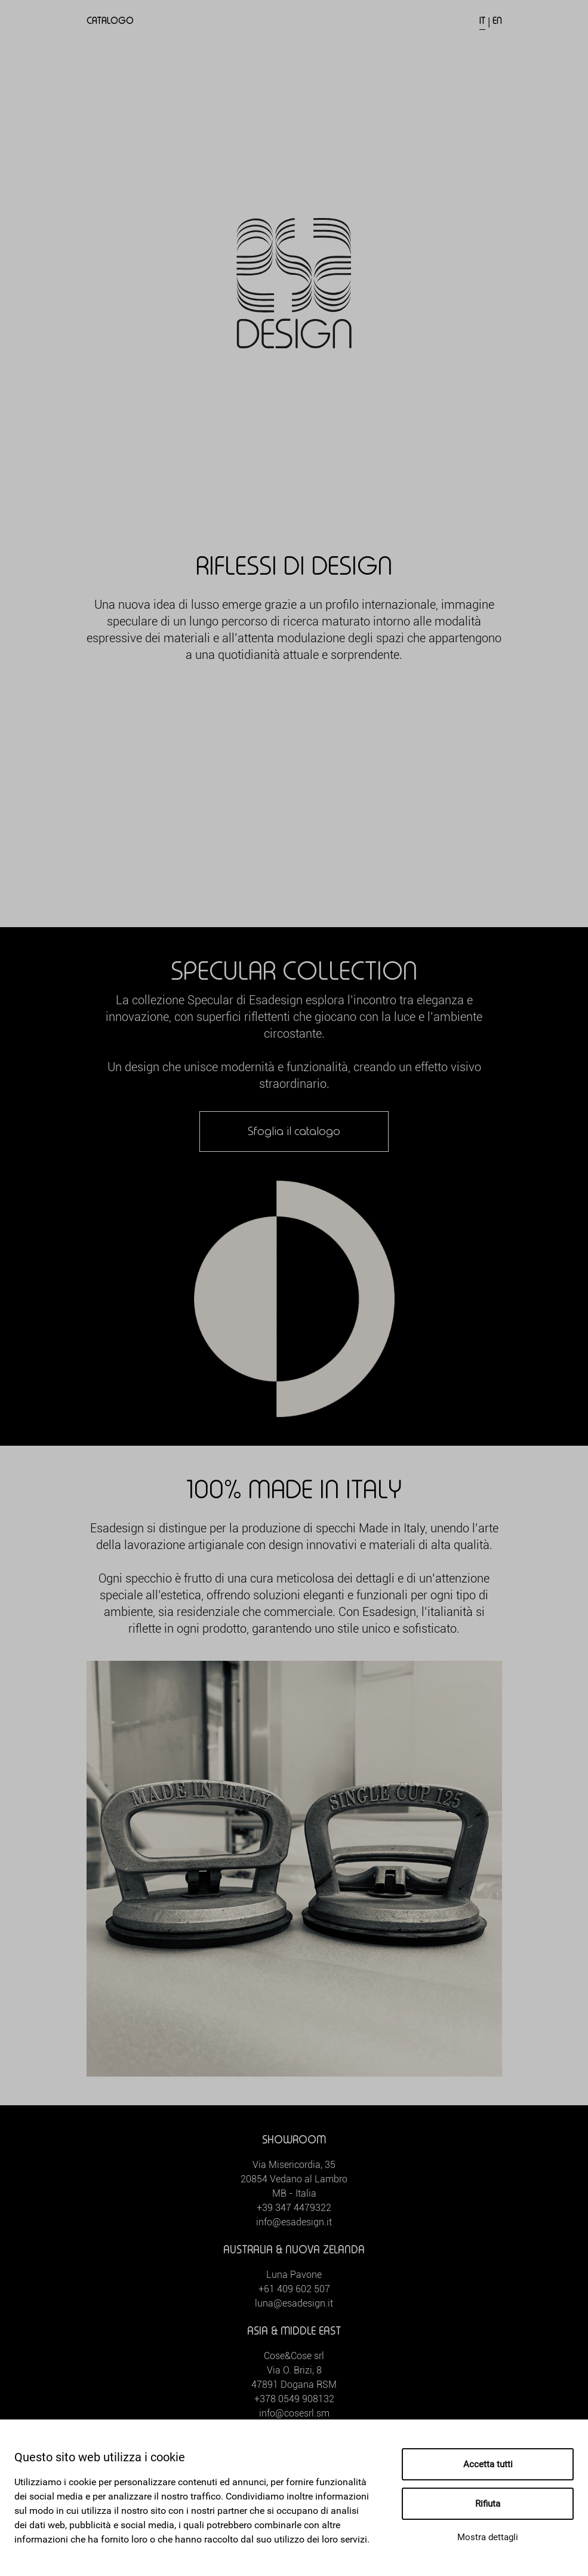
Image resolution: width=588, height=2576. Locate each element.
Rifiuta (487, 2503)
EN (497, 20)
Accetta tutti (488, 2464)
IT (482, 20)
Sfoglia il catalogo (294, 1131)
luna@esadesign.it (294, 2303)
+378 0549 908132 (294, 2399)
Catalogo (110, 20)
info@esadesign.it (294, 2222)
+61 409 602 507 (294, 2289)
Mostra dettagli (487, 2537)
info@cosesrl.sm (294, 2413)
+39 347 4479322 (294, 2207)
